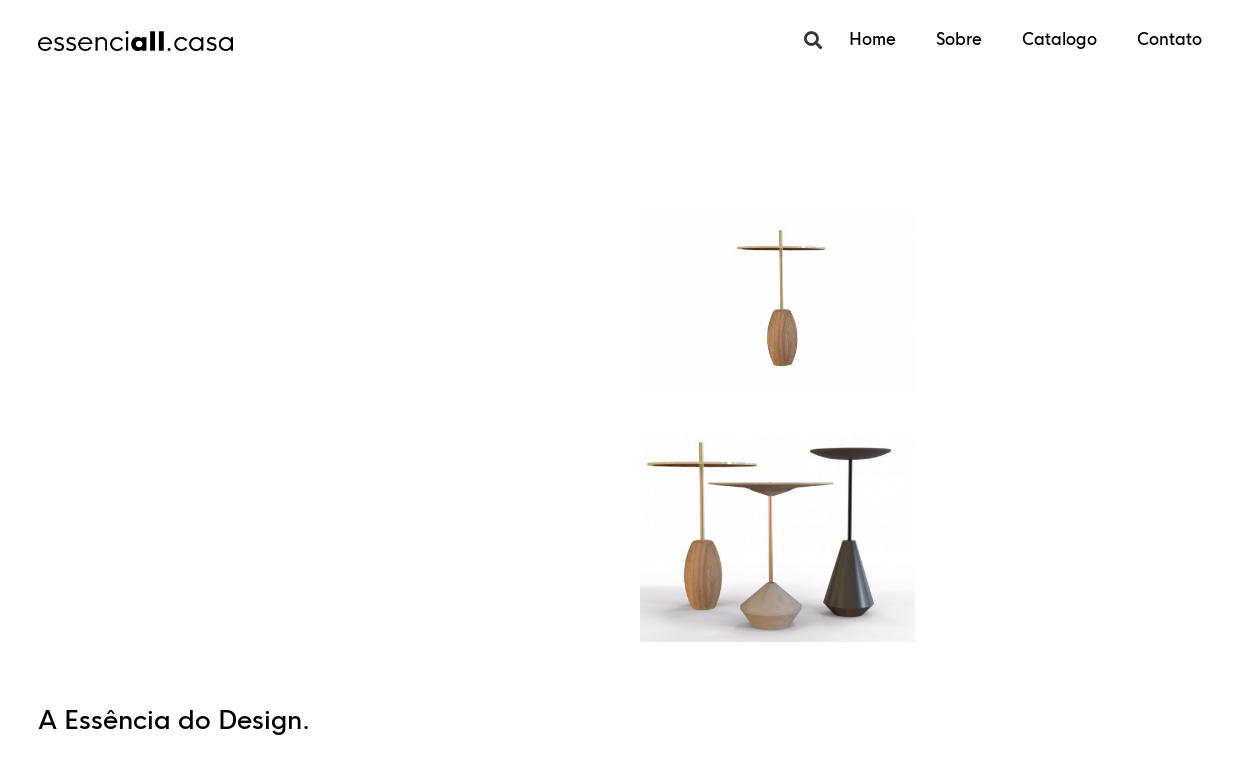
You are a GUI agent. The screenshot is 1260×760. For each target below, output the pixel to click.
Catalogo (1059, 39)
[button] (812, 40)
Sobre (959, 39)
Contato (1169, 39)
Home (872, 39)
